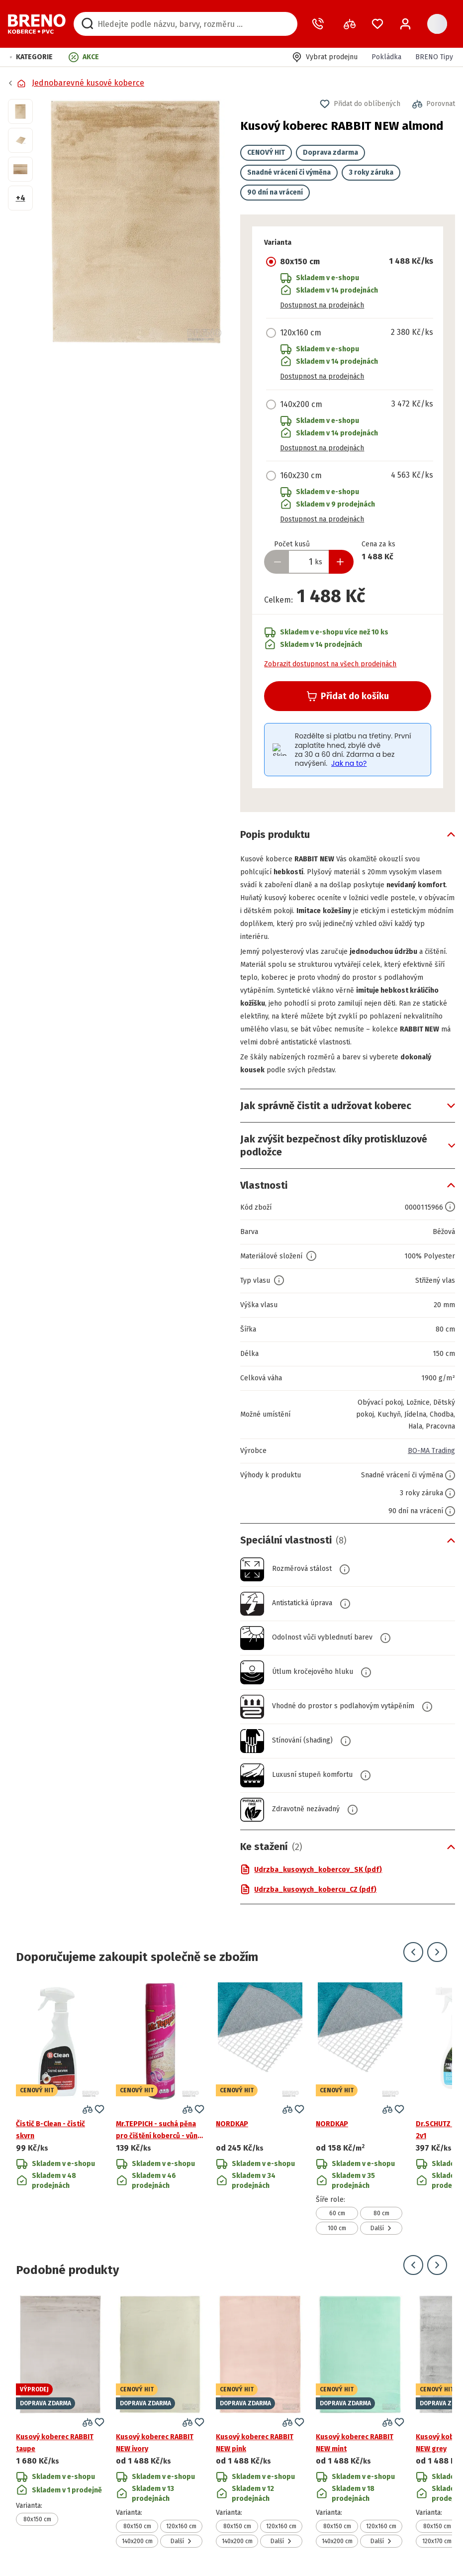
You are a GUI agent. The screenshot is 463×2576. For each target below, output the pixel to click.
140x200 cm (137, 2541)
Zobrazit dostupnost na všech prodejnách (330, 664)
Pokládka (386, 57)
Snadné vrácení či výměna (289, 172)
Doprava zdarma (330, 152)
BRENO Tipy (434, 57)
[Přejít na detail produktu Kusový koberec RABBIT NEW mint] (360, 2421)
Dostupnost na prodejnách (322, 305)
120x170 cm (437, 2541)
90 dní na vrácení (275, 192)
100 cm (337, 2228)
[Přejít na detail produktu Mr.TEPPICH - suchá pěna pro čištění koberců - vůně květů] (160, 2108)
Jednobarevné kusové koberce (88, 83)
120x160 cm (181, 2526)
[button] (31, 57)
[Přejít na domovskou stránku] (37, 24)
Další (381, 2228)
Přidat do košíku (348, 696)
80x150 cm (37, 2519)
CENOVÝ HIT (266, 152)
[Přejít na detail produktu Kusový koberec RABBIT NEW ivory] (160, 2421)
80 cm (381, 2213)
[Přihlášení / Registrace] (405, 24)
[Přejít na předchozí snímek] (413, 1952)
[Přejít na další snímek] (437, 1952)
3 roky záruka (371, 172)
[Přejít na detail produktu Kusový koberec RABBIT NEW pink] (260, 2421)
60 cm (337, 2213)
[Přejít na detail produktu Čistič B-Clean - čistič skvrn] (60, 2108)
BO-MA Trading (431, 1450)
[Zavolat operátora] (320, 24)
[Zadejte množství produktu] (309, 562)
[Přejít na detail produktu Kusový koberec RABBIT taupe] (60, 2421)
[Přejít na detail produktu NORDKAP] (260, 2108)
